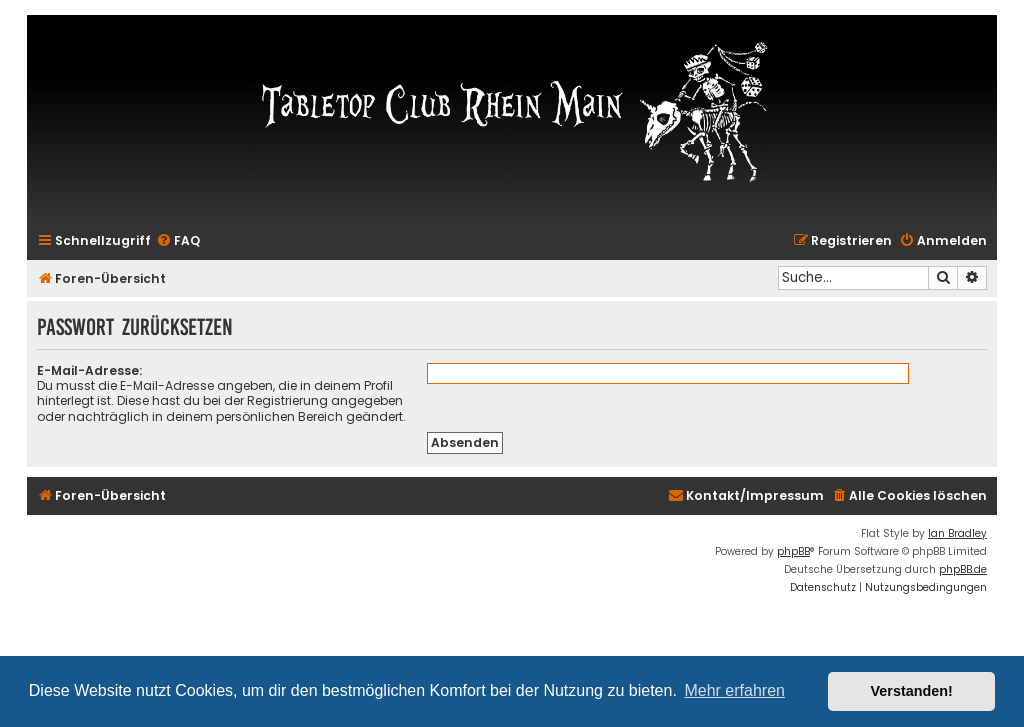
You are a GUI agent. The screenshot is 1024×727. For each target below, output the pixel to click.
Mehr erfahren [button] (734, 690)
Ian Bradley (957, 533)
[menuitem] (178, 241)
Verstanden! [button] (912, 691)
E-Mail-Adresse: (89, 370)
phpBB (793, 551)
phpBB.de (963, 569)
